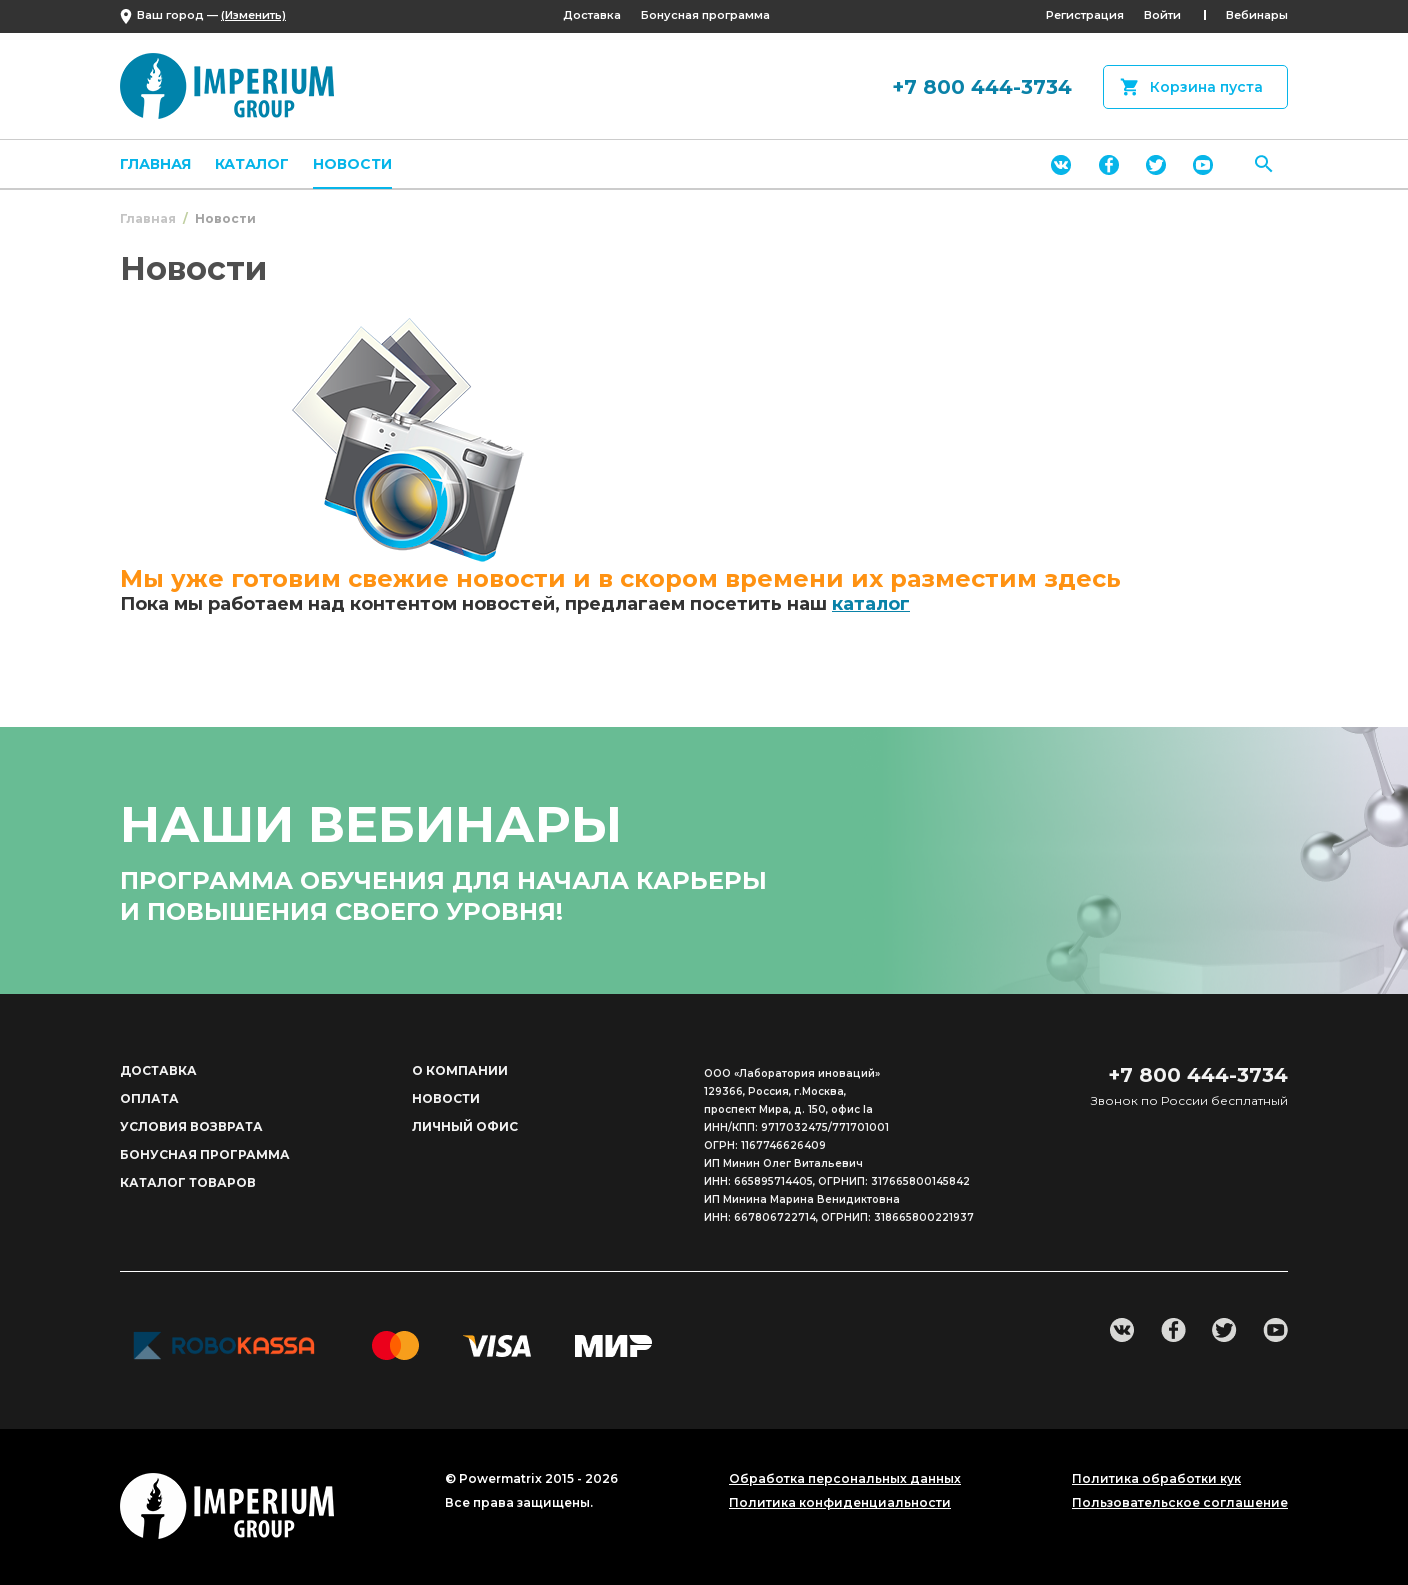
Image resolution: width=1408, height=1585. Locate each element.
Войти (1162, 15)
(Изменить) (253, 15)
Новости (352, 164)
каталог (871, 604)
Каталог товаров (188, 1182)
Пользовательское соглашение (1180, 1503)
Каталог (252, 164)
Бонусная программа (705, 15)
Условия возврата (191, 1126)
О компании (460, 1070)
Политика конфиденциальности (840, 1503)
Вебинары (1257, 15)
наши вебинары (371, 824)
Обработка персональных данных (845, 1479)
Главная (155, 164)
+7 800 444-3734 (982, 87)
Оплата (149, 1098)
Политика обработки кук (1156, 1479)
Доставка (592, 15)
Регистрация (1085, 15)
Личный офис (465, 1126)
